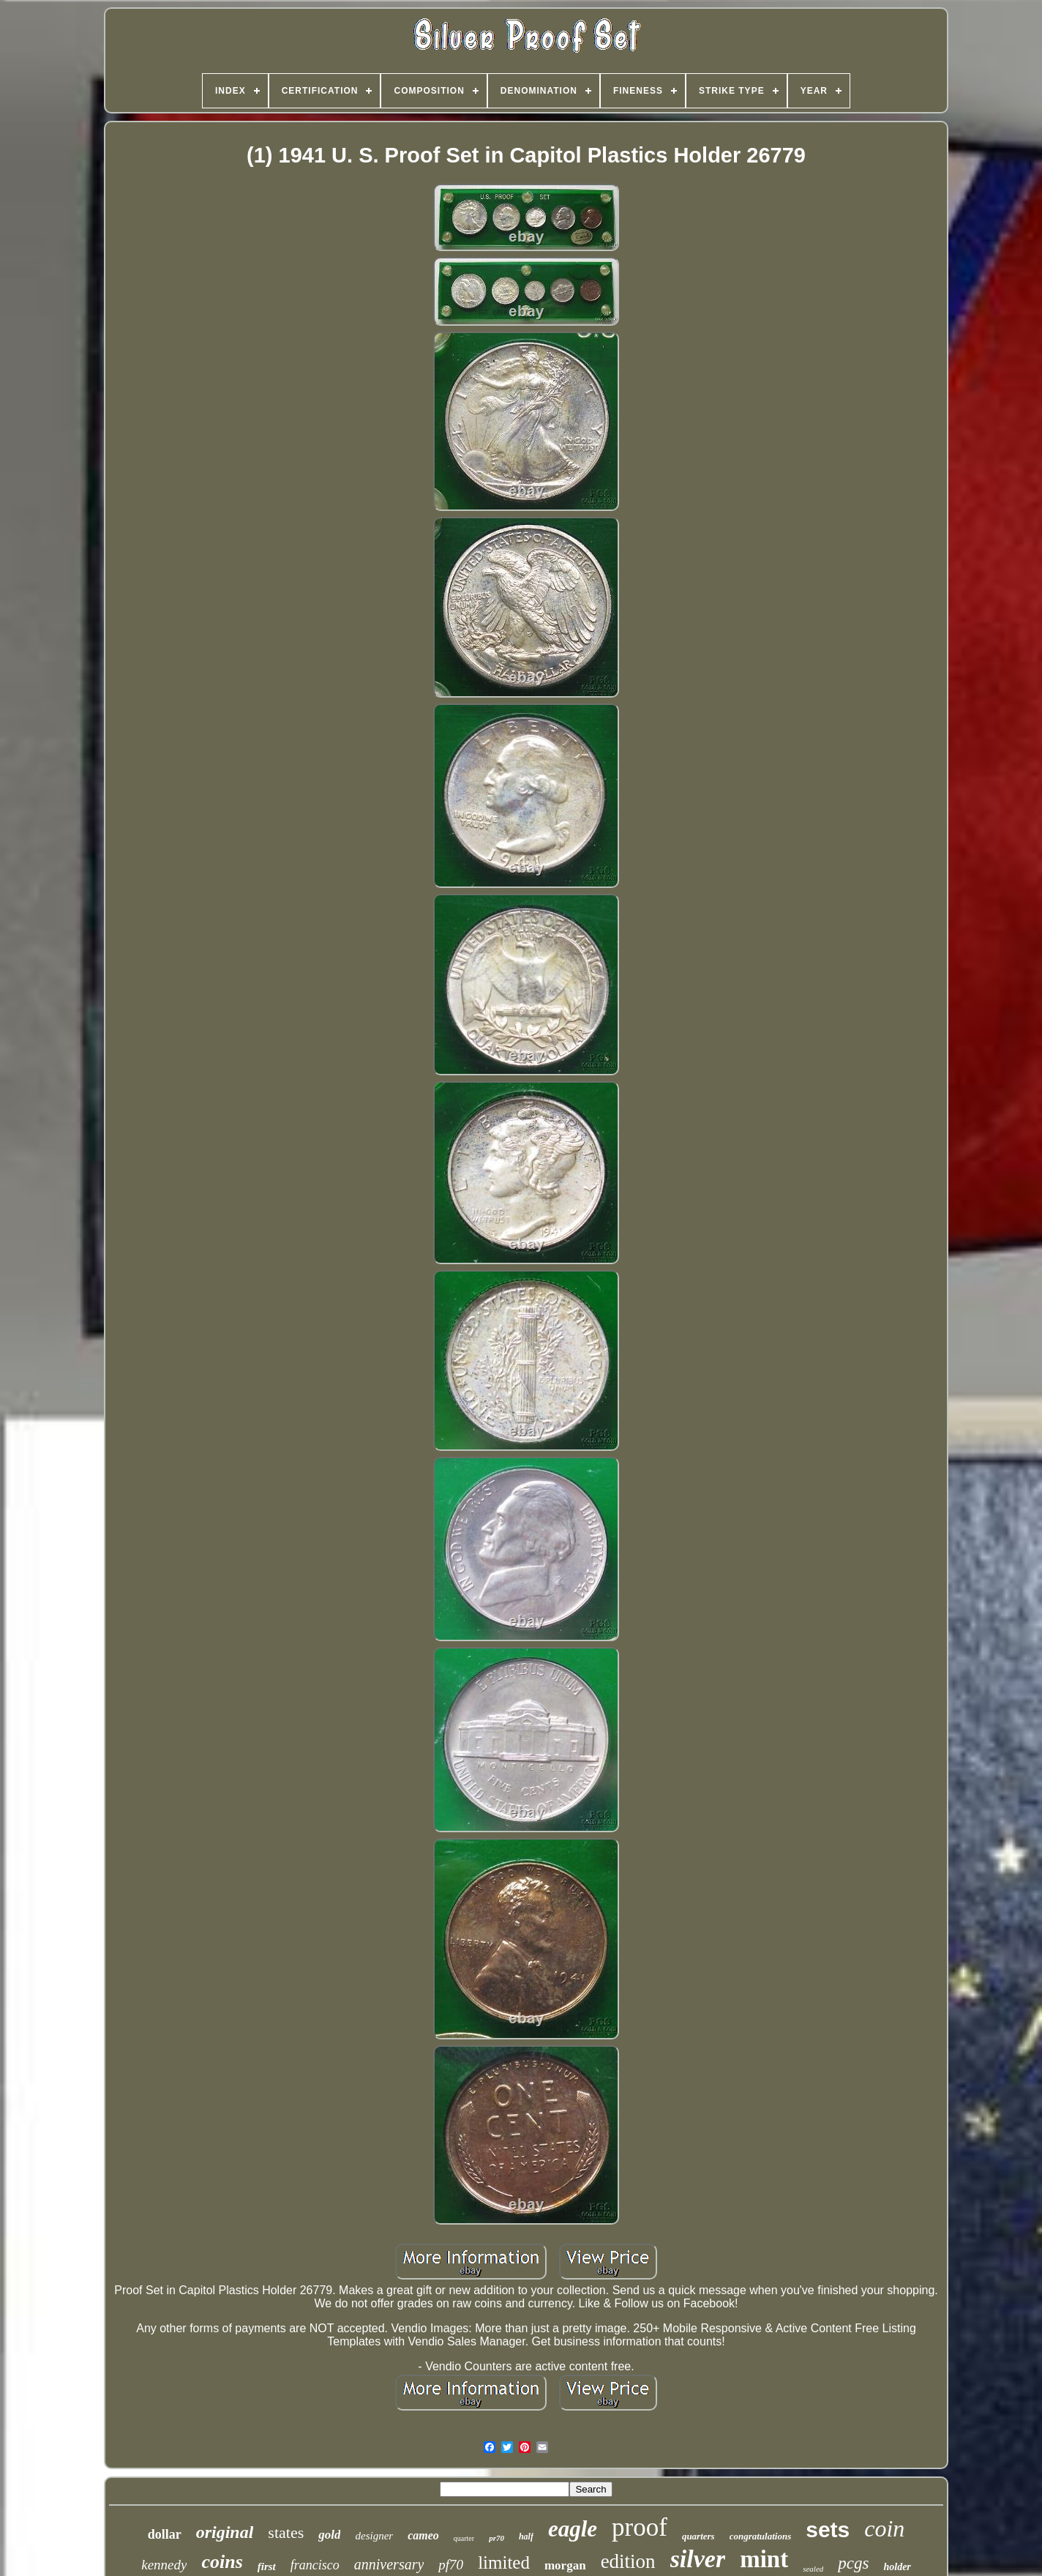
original (225, 2532)
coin (884, 2528)
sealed (813, 2568)
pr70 (496, 2538)
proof (639, 2527)
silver (698, 2558)
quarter (464, 2538)
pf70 (450, 2564)
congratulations (761, 2536)
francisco (315, 2565)
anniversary (389, 2564)
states (286, 2532)
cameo (423, 2535)
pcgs (853, 2563)
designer (374, 2536)
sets (828, 2529)
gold (329, 2535)
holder (896, 2566)
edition (628, 2561)
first (267, 2566)
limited (504, 2562)
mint (764, 2559)
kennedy (164, 2564)
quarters (698, 2536)
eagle (572, 2529)
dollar (164, 2534)
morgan (565, 2565)
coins (221, 2561)
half (526, 2536)
